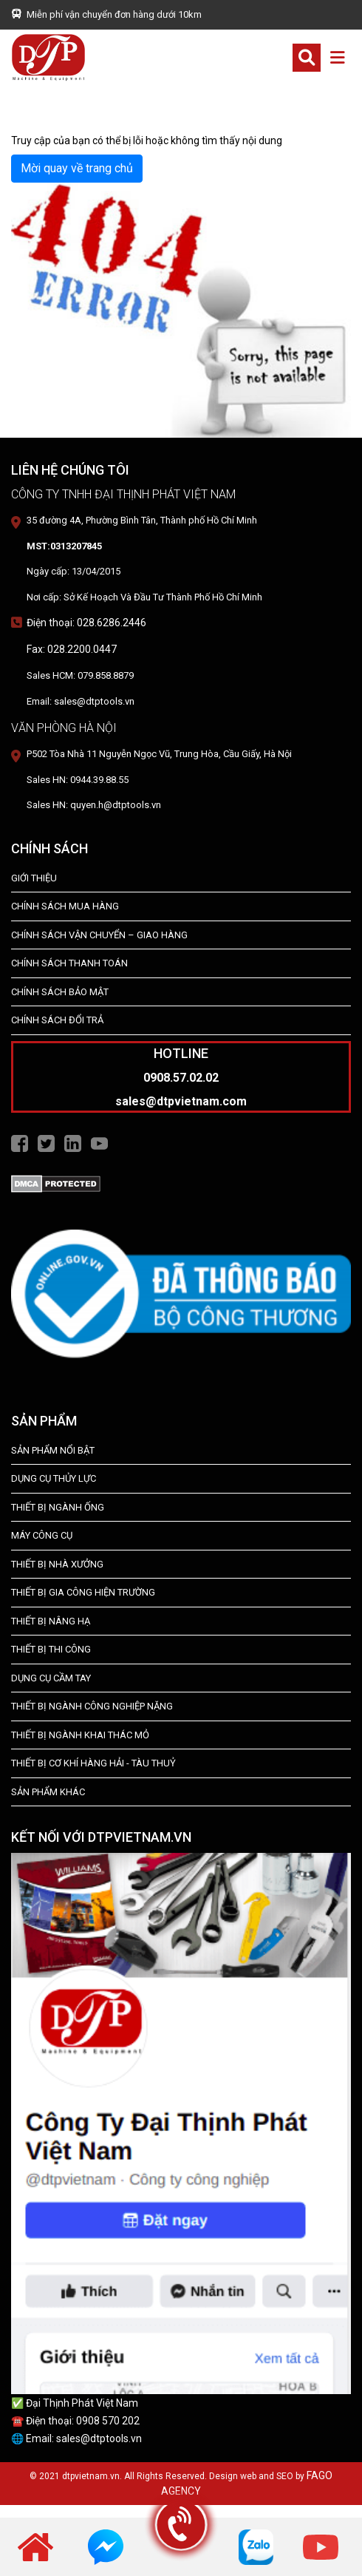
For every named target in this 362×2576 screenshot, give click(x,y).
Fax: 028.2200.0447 (72, 649)
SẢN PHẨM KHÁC (48, 1791)
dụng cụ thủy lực (53, 1478)
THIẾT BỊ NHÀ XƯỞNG (57, 1564)
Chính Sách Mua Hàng (65, 906)
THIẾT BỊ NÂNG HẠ (50, 1621)
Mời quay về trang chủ (77, 168)
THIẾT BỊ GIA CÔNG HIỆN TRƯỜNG (83, 1592)
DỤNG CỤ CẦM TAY (51, 1678)
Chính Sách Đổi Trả (57, 1020)
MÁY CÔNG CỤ (41, 1535)
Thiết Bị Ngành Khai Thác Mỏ (80, 1735)
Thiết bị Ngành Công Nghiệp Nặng (92, 1706)
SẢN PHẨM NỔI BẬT (53, 1450)
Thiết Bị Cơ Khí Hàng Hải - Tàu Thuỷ (93, 1763)
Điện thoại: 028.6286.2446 (86, 622)
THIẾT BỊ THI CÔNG (51, 1649)
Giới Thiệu (34, 878)
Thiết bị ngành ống (57, 1507)
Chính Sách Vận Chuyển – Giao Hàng (99, 934)
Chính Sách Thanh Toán (69, 963)
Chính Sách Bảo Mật (60, 991)
